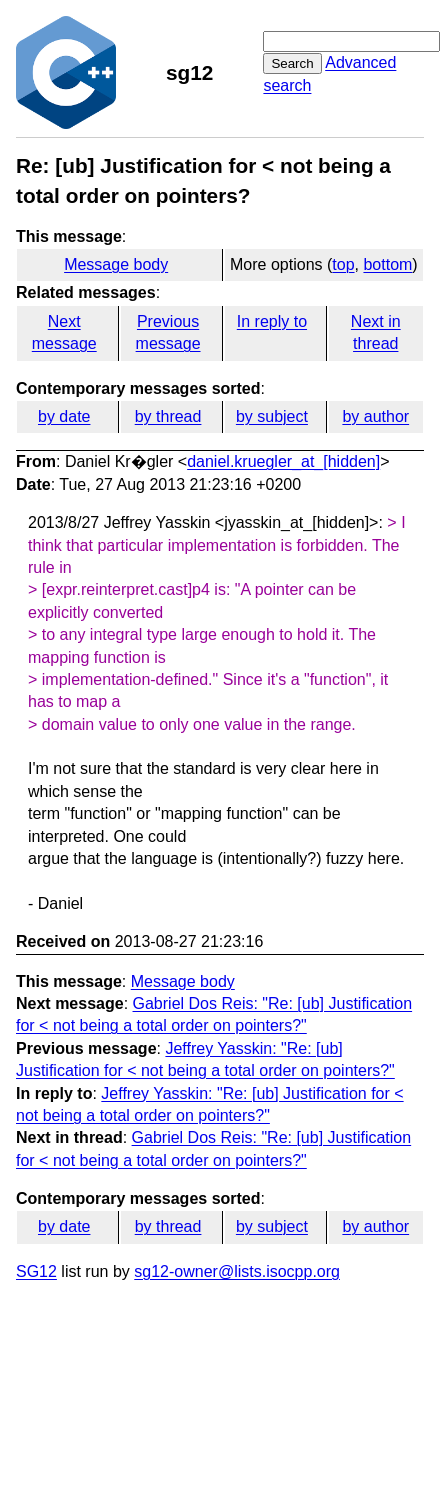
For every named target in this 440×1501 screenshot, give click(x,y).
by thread (168, 416)
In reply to (272, 321)
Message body (116, 264)
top (343, 264)
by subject (272, 416)
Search (292, 63)
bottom (387, 264)
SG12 (36, 1271)
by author (375, 416)
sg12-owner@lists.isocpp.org (237, 1271)
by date (64, 416)
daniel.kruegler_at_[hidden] (283, 461)
